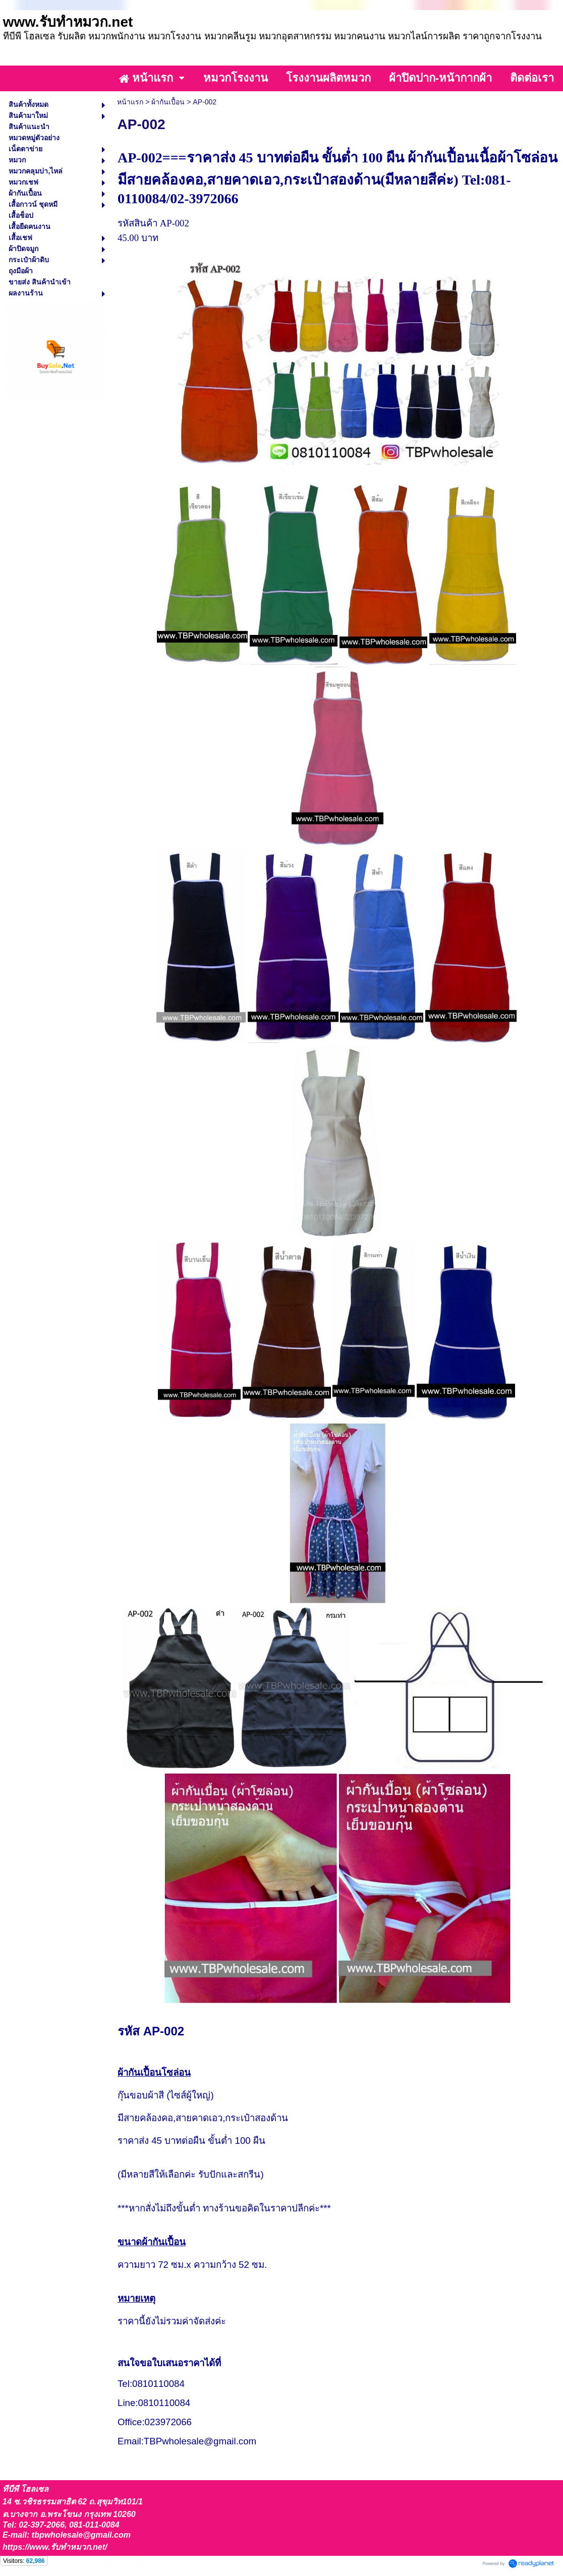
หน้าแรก (130, 102)
